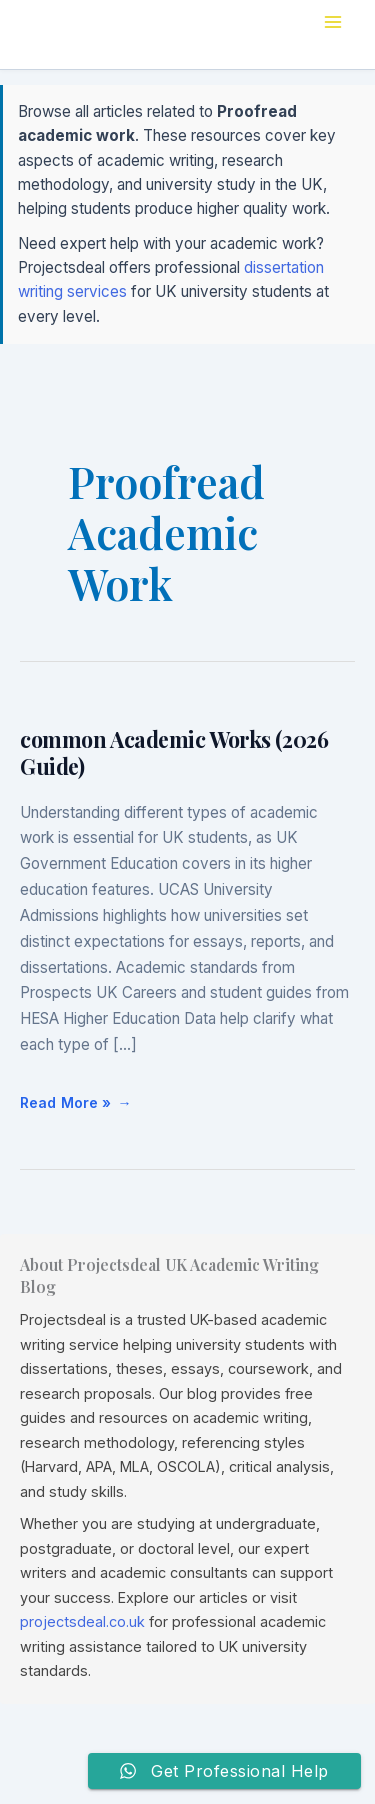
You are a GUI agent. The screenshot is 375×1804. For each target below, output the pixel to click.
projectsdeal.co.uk (82, 1621)
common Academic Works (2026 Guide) (174, 752)
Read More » (66, 1096)
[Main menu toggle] (333, 22)
